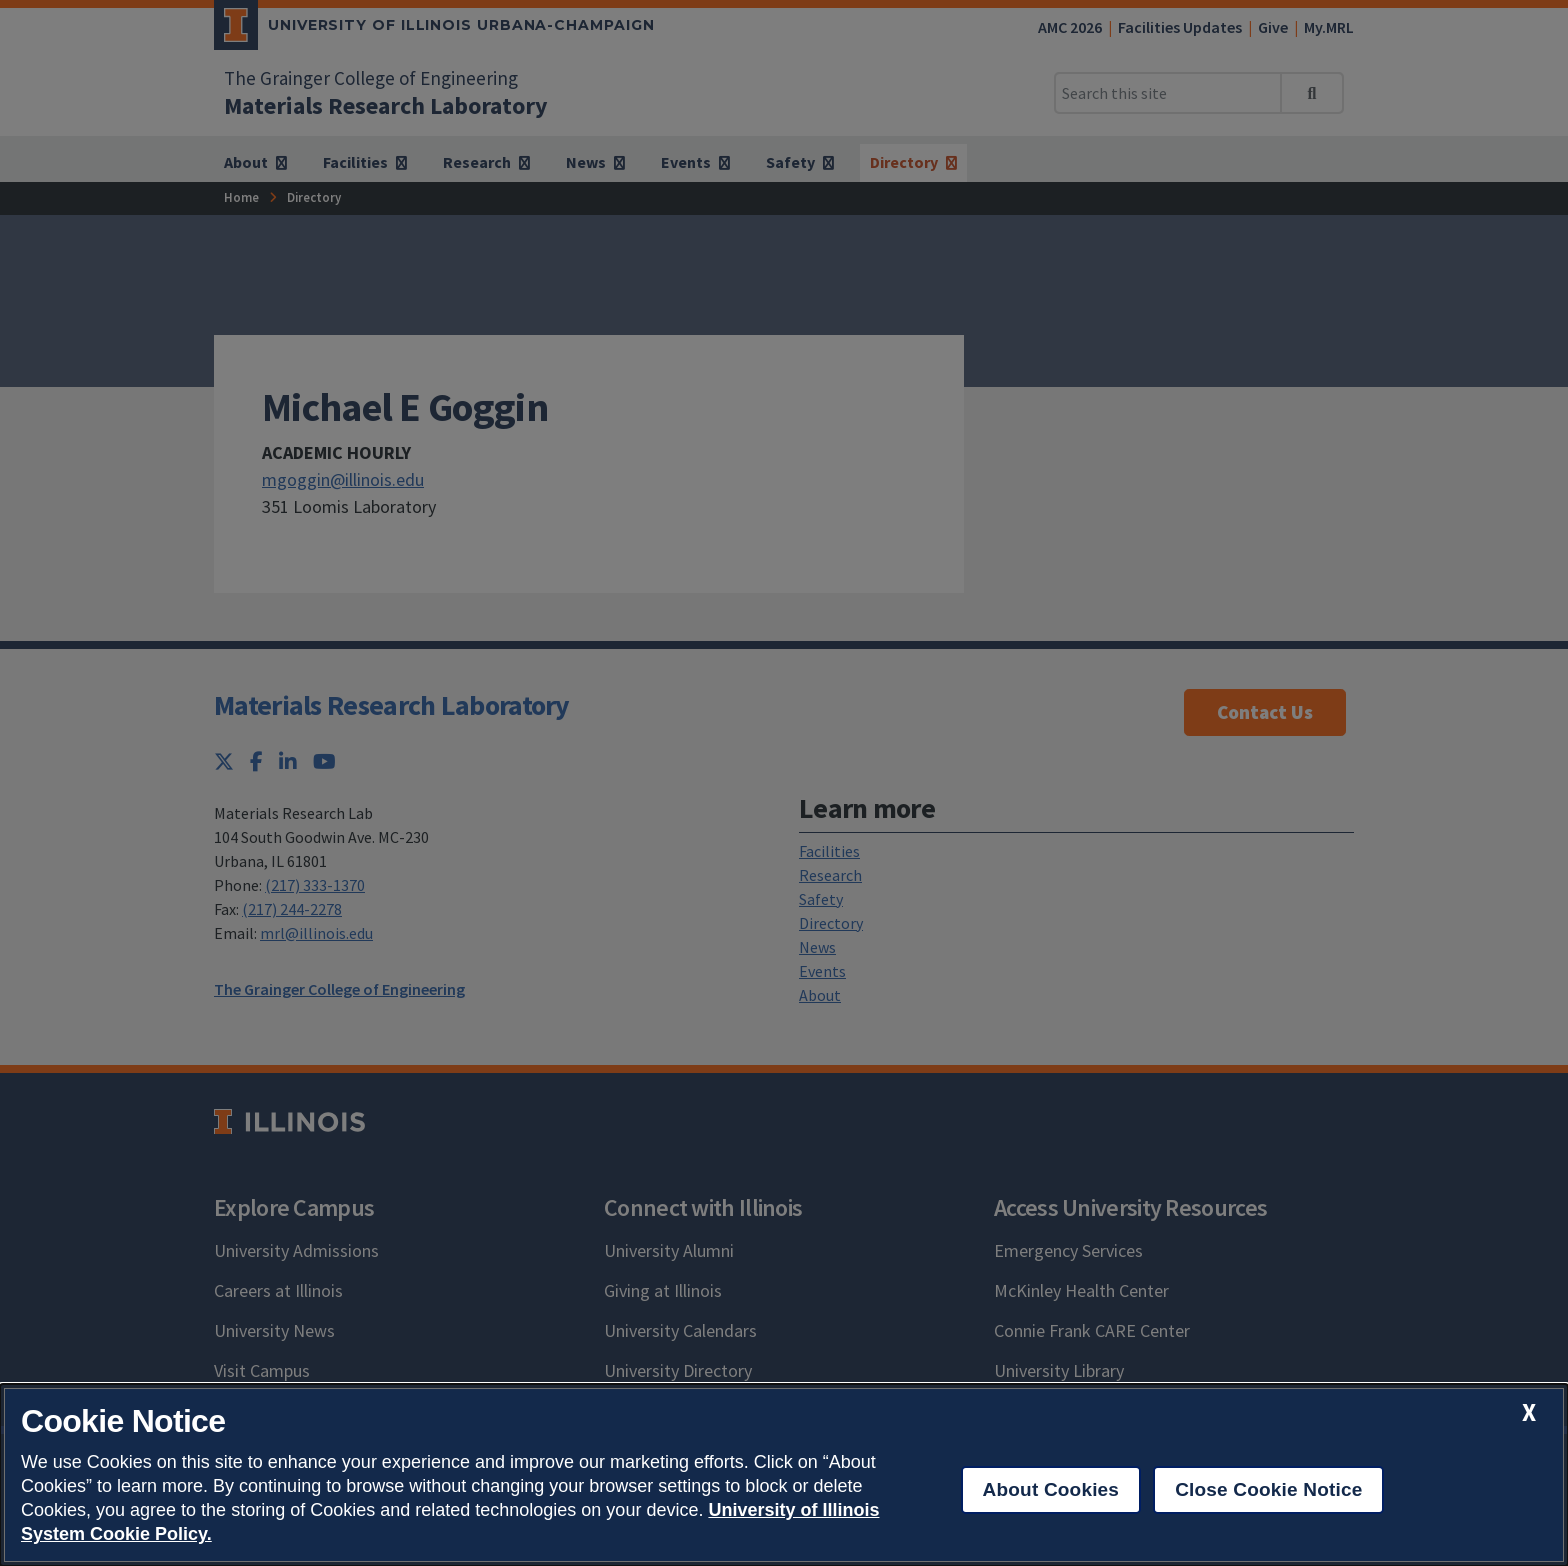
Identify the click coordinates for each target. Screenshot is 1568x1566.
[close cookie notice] (1529, 1412)
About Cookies (1051, 1489)
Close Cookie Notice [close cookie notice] (1268, 1489)
